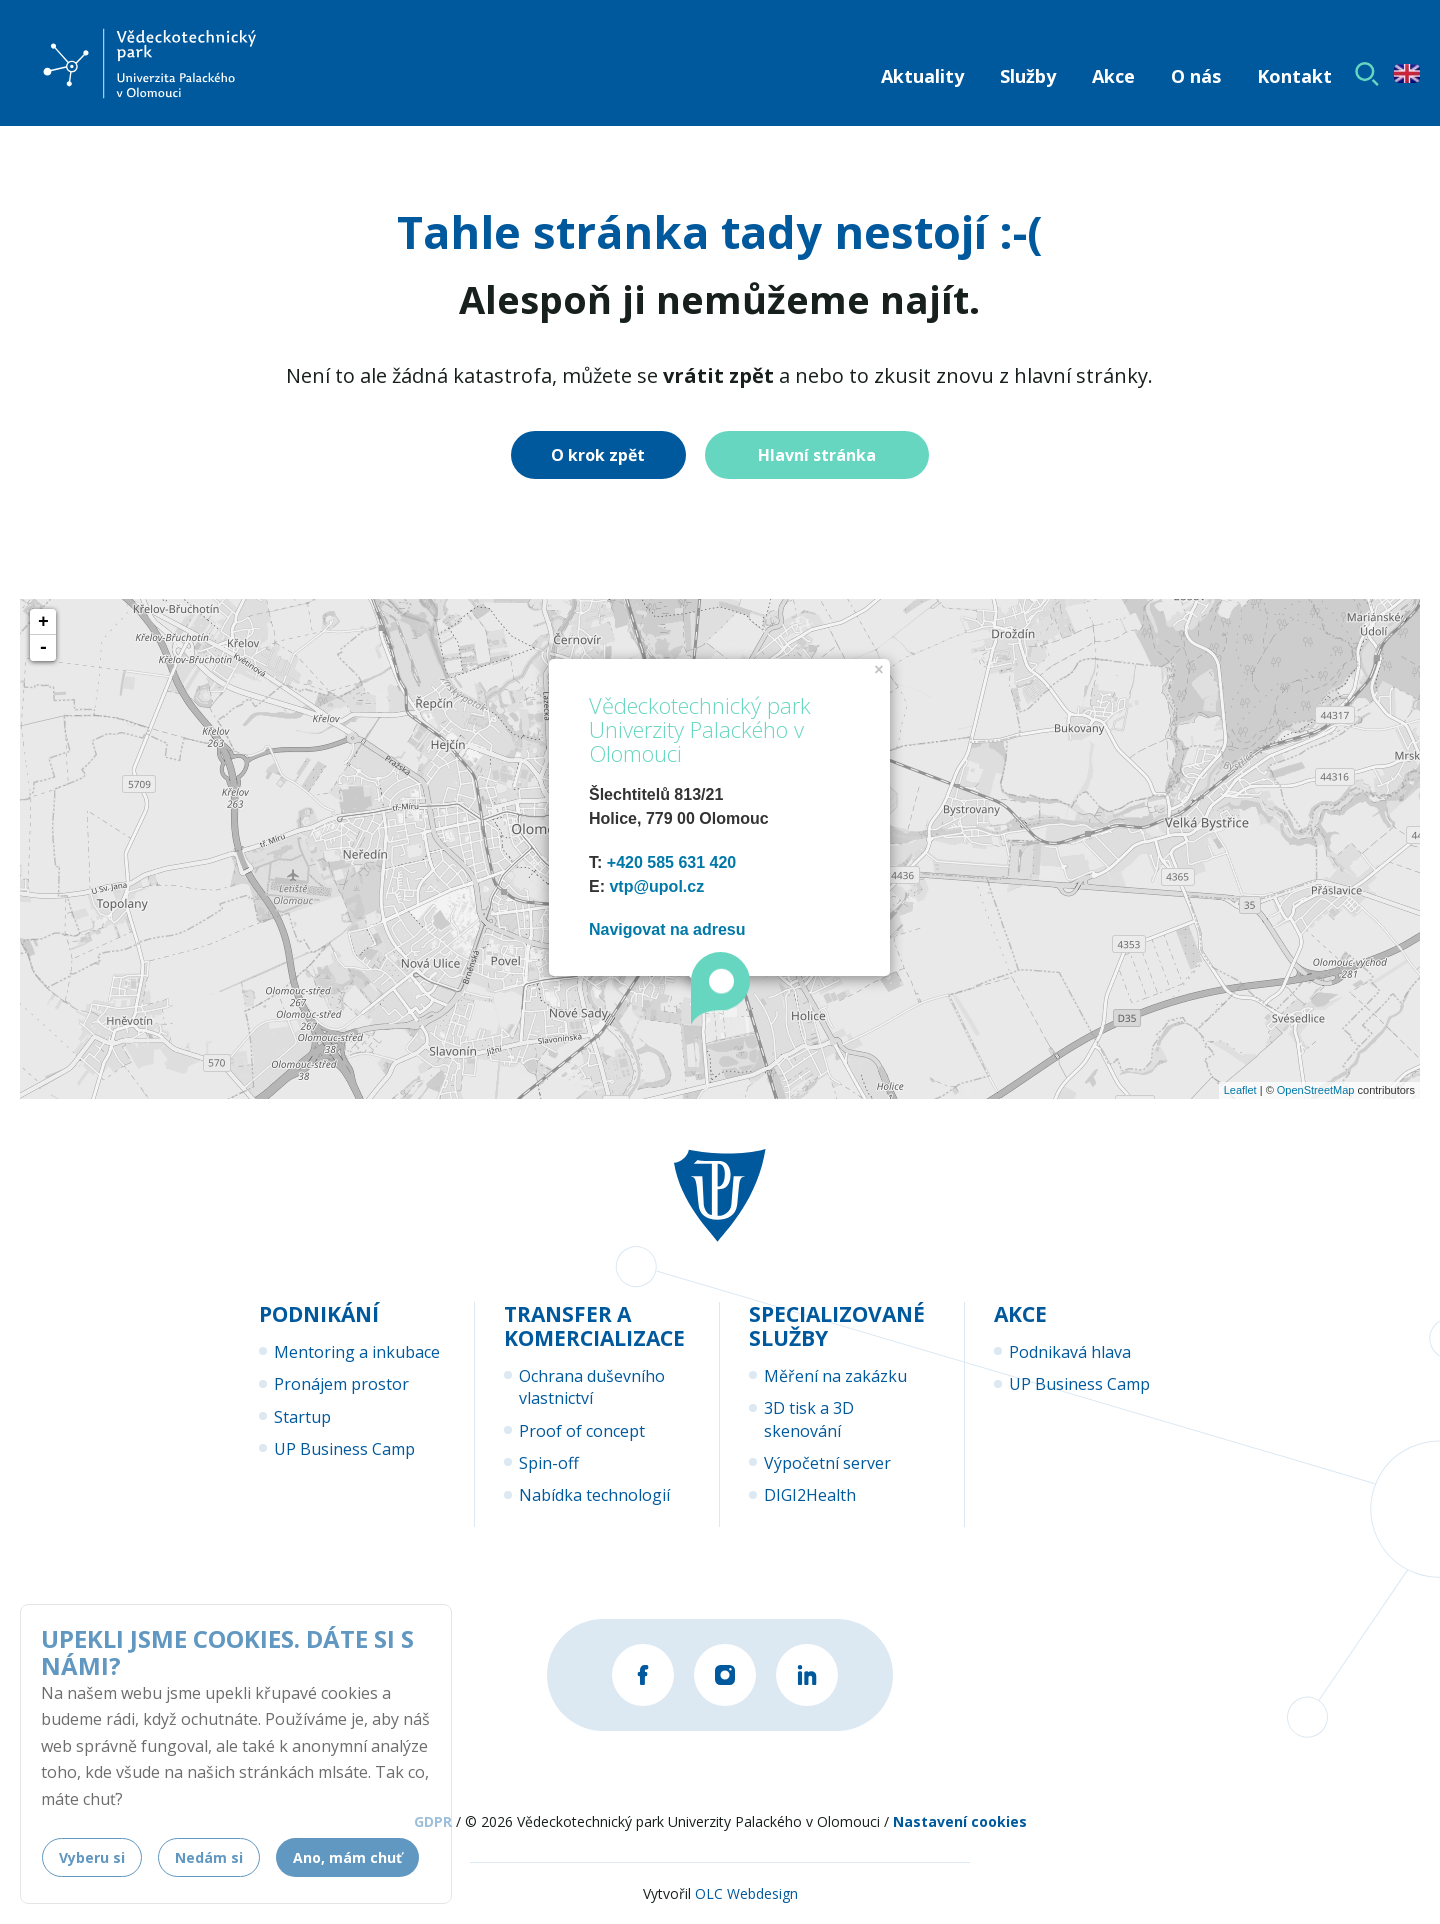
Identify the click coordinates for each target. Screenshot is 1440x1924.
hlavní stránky (1081, 375)
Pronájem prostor (341, 1384)
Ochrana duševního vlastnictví (592, 1387)
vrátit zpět (718, 375)
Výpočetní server (827, 1463)
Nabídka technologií (594, 1495)
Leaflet (1240, 1090)
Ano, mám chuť (347, 1857)
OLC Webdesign (746, 1893)
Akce (1113, 76)
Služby (1028, 76)
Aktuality (922, 76)
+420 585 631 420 (671, 862)
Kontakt (1294, 76)
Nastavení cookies (960, 1821)
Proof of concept (582, 1431)
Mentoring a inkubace (357, 1352)
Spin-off (549, 1463)
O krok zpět (598, 455)
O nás (1196, 76)
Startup (302, 1417)
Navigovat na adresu (667, 929)
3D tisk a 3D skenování (809, 1419)
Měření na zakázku (835, 1376)
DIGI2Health (810, 1495)
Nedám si (209, 1857)
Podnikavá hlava (1070, 1352)
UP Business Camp (344, 1449)
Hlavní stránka (817, 455)
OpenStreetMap (1316, 1090)
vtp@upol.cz (656, 886)
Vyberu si (92, 1857)
